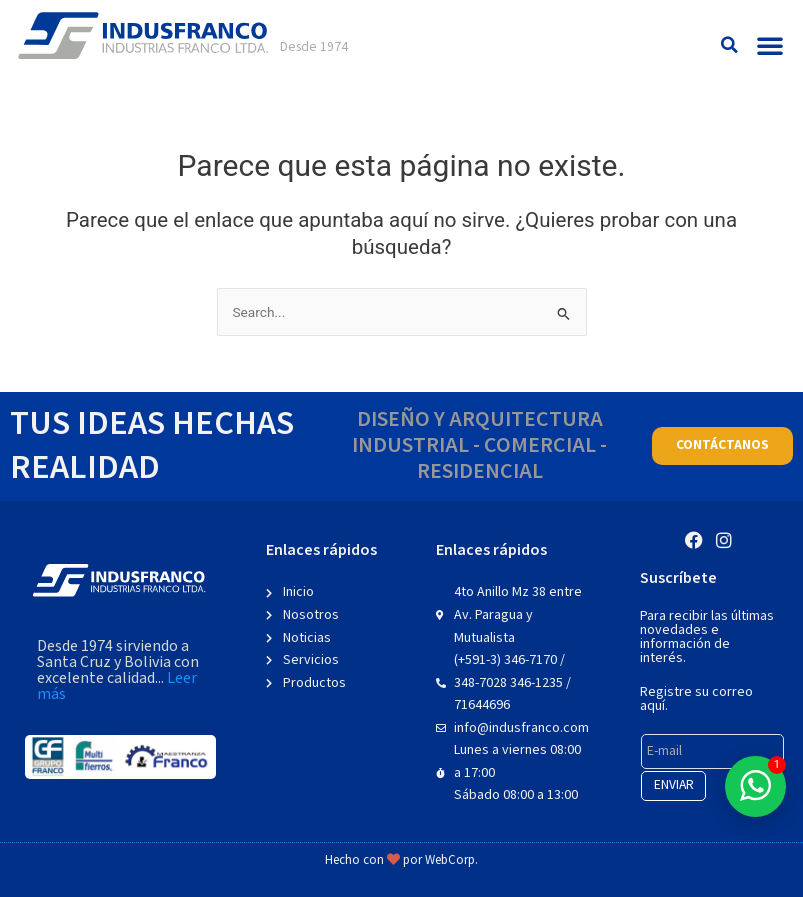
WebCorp (450, 860)
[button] (729, 45)
